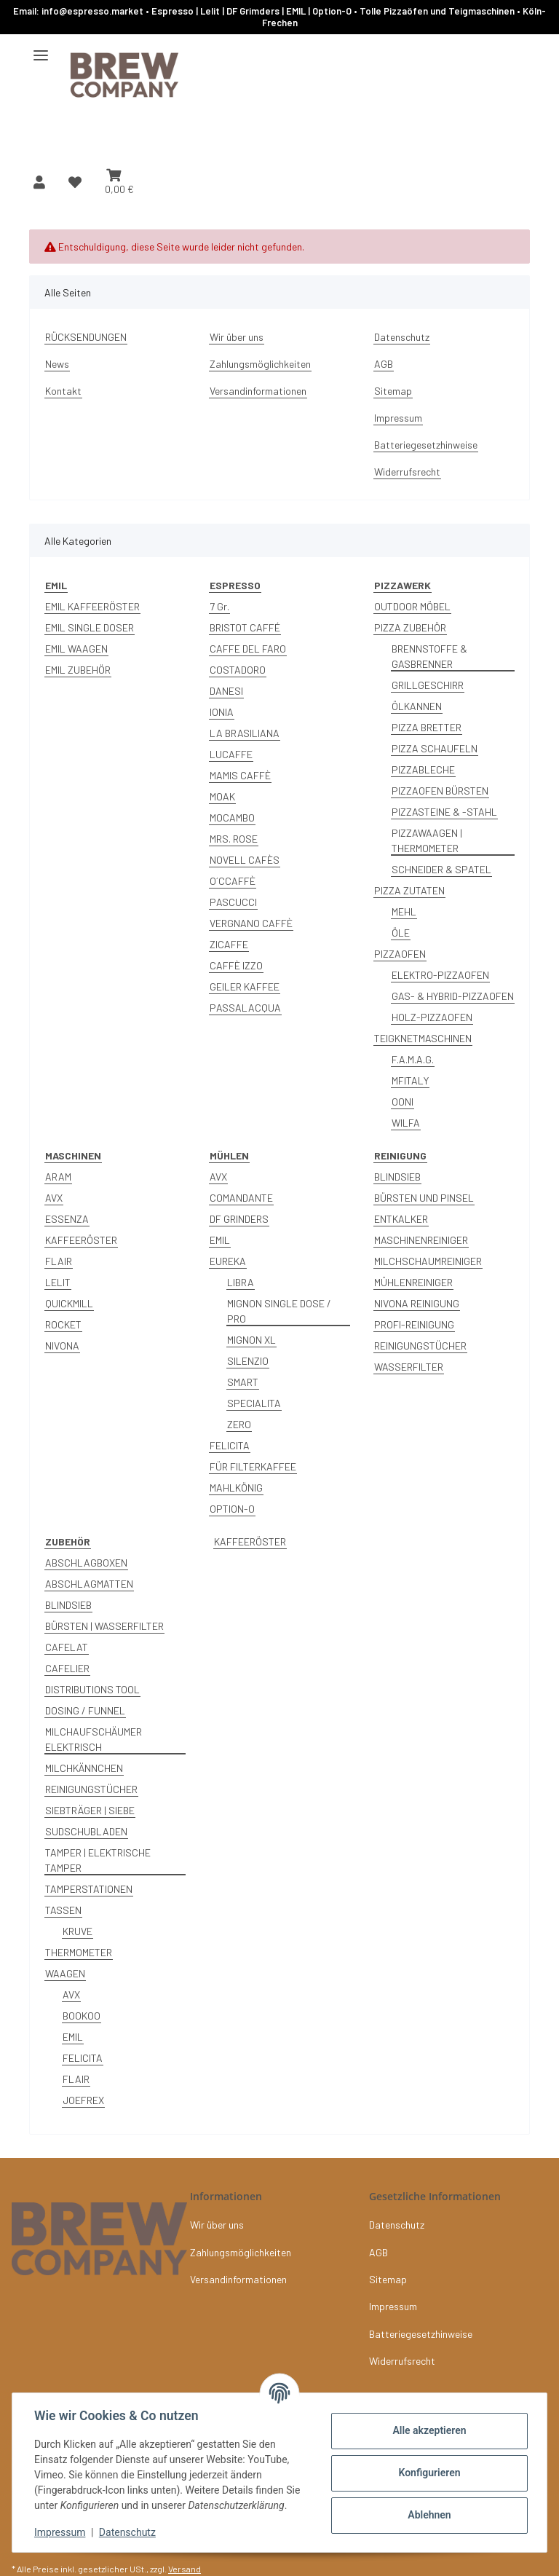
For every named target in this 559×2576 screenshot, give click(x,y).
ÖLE (401, 932)
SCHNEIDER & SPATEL (441, 869)
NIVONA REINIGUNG (416, 1303)
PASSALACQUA (245, 1007)
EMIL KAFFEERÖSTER (92, 606)
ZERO (239, 1424)
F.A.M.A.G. (413, 1059)
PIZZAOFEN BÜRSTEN (440, 790)
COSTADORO (238, 669)
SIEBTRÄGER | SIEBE (90, 1810)
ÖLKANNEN (417, 706)
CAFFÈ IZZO (236, 965)
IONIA (222, 712)
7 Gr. (219, 606)
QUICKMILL (69, 1303)
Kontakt (63, 391)
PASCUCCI (233, 902)
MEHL (404, 911)
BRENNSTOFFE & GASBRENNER (429, 656)
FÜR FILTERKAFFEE (253, 1466)
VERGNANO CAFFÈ (251, 923)
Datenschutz (128, 2532)
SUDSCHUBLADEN (86, 1831)
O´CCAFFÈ (232, 881)
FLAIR (58, 1261)
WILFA (406, 1122)
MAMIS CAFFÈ (240, 775)
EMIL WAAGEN (76, 648)
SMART (242, 1382)
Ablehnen (427, 2515)
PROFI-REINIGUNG (414, 1324)
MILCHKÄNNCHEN (84, 1768)
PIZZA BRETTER (426, 727)
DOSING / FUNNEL (85, 1710)
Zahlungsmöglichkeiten (260, 364)
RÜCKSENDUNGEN (86, 337)
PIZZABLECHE (423, 769)
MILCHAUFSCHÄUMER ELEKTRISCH (93, 1739)
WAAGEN (65, 1973)
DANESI (226, 691)
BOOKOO (81, 2015)
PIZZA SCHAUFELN (434, 748)
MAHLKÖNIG (236, 1487)
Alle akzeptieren (427, 2430)
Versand (184, 2569)
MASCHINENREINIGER (421, 1240)
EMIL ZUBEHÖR (78, 669)
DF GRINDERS (239, 1219)
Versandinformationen (258, 391)
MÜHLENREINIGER (413, 1282)
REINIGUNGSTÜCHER (420, 1345)
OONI (402, 1101)
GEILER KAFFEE (245, 986)
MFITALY (410, 1080)
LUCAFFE (231, 754)
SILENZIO (248, 1361)
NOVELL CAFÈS (245, 860)
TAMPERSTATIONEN (88, 1889)
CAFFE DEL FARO (248, 648)
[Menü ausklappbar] (40, 49)
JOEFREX (83, 2100)
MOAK (222, 796)
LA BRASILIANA (245, 733)
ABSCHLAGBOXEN (86, 1562)
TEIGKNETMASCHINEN (423, 1038)
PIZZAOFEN (400, 954)
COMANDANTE (241, 1198)
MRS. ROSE (234, 838)
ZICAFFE (229, 944)
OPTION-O (232, 1508)
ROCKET (63, 1324)
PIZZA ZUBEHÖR (410, 627)
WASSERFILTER (408, 1366)
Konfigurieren (428, 2472)
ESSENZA (67, 1219)
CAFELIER (67, 1668)
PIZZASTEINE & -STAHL (444, 812)
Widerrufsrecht (407, 471)
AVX (54, 1198)
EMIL (220, 1240)
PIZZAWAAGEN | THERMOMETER (427, 840)
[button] (39, 182)
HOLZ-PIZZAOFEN (432, 1017)
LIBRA (240, 1282)
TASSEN (63, 1910)
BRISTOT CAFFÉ (245, 627)
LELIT (58, 1282)
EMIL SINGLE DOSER (89, 627)
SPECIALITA (254, 1403)
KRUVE (77, 1931)
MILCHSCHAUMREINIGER (428, 1261)
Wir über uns (236, 337)
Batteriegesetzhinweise (425, 444)
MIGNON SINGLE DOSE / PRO (279, 1311)
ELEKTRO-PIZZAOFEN (440, 975)
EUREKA (228, 1261)
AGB (383, 364)
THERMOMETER (78, 1952)
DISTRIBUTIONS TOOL (92, 1689)
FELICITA (230, 1445)
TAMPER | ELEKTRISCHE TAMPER (98, 1860)
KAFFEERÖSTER (81, 1240)
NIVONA (62, 1345)
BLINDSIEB (397, 1176)
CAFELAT (66, 1647)
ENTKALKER (401, 1219)
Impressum (61, 2532)
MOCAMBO (232, 817)
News (57, 364)
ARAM (58, 1176)
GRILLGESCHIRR (428, 685)
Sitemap (393, 391)
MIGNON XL (251, 1340)
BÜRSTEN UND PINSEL (424, 1198)
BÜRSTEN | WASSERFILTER (104, 1626)
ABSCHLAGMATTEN (89, 1583)
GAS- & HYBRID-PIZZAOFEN (453, 996)
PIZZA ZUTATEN (409, 890)
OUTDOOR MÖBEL (412, 606)
